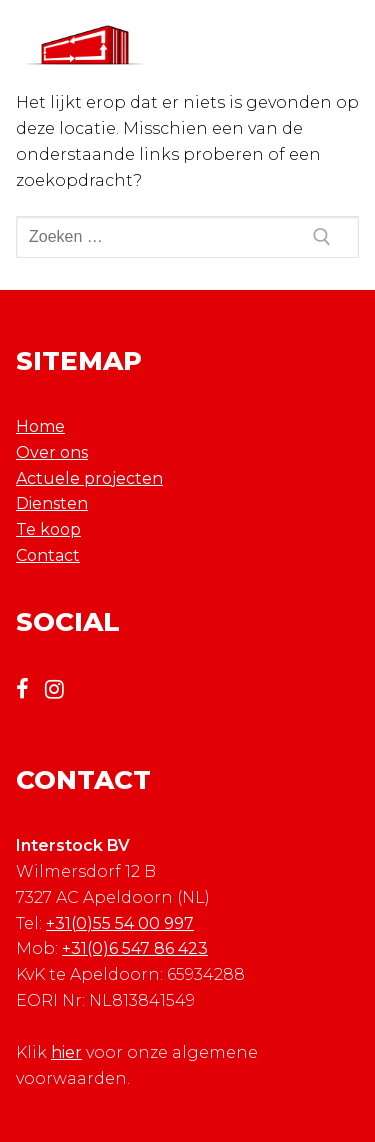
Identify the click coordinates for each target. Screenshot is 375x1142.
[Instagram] (61, 689)
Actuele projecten (89, 478)
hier (66, 1052)
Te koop (48, 529)
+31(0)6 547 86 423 (135, 948)
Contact (48, 555)
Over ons (52, 452)
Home (40, 426)
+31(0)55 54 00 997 (120, 923)
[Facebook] (29, 689)
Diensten (52, 503)
